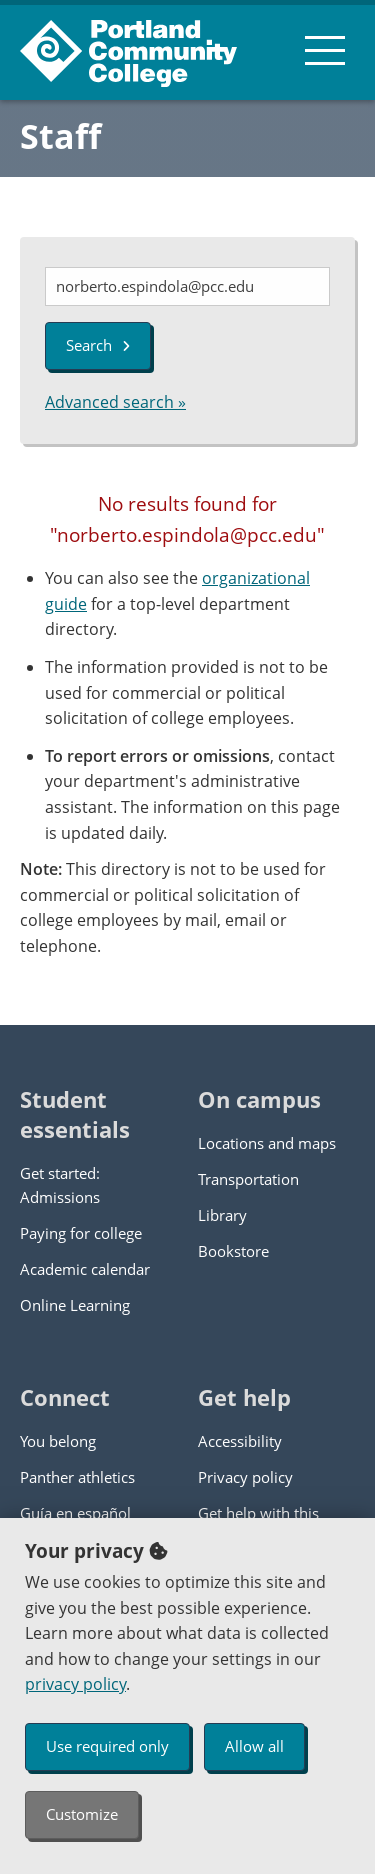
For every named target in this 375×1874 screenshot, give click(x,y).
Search (98, 345)
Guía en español (75, 1513)
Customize (82, 1814)
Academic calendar (85, 1269)
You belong (58, 1441)
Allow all (254, 1746)
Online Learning (75, 1305)
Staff (60, 136)
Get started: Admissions (60, 1185)
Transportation (248, 1179)
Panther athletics (77, 1477)
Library (222, 1215)
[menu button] (325, 50)
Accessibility (240, 1441)
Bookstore (233, 1251)
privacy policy (75, 1684)
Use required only (107, 1746)
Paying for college (81, 1233)
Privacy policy (245, 1477)
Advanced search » (115, 402)
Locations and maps (267, 1143)
